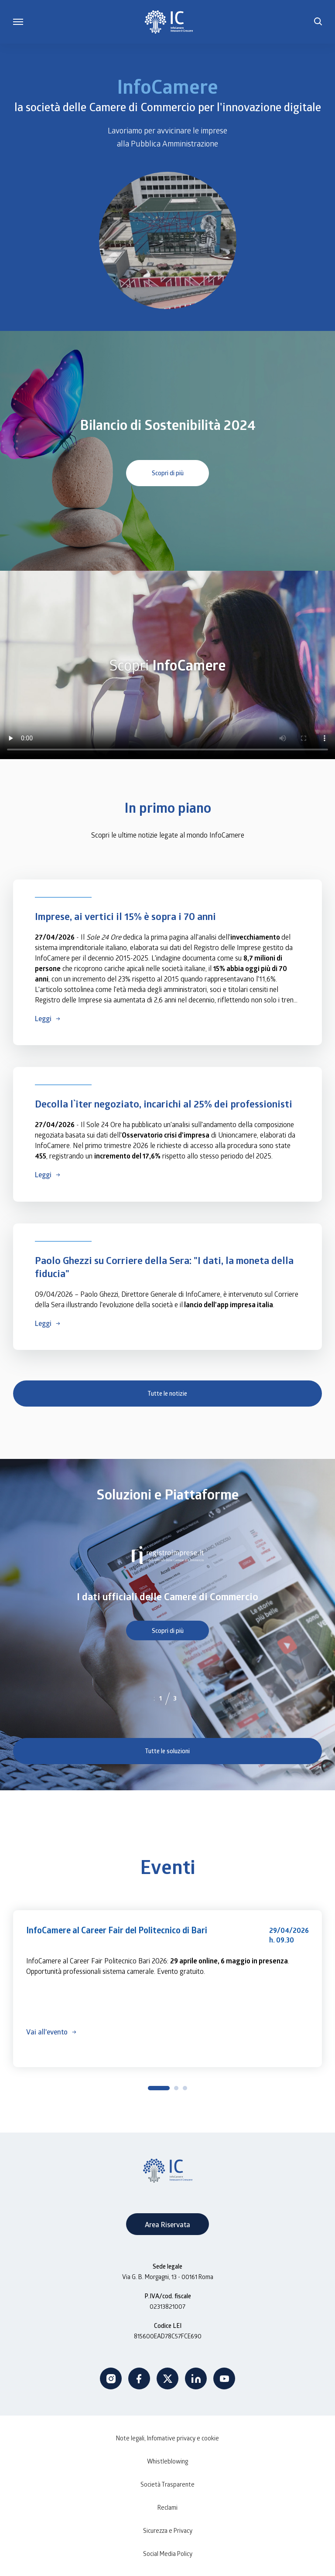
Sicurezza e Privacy (167, 2530)
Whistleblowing (167, 2461)
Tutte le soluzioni (167, 1751)
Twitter (167, 2378)
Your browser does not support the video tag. (174, 240)
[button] (318, 21)
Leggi (43, 1018)
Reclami (167, 2507)
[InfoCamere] (169, 22)
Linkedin (196, 2378)
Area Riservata (167, 2224)
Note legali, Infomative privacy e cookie (167, 2438)
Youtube (224, 2378)
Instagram (111, 2378)
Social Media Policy (167, 2553)
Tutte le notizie (167, 1393)
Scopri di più (168, 473)
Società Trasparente (167, 2484)
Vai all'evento (47, 2031)
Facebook (139, 2378)
